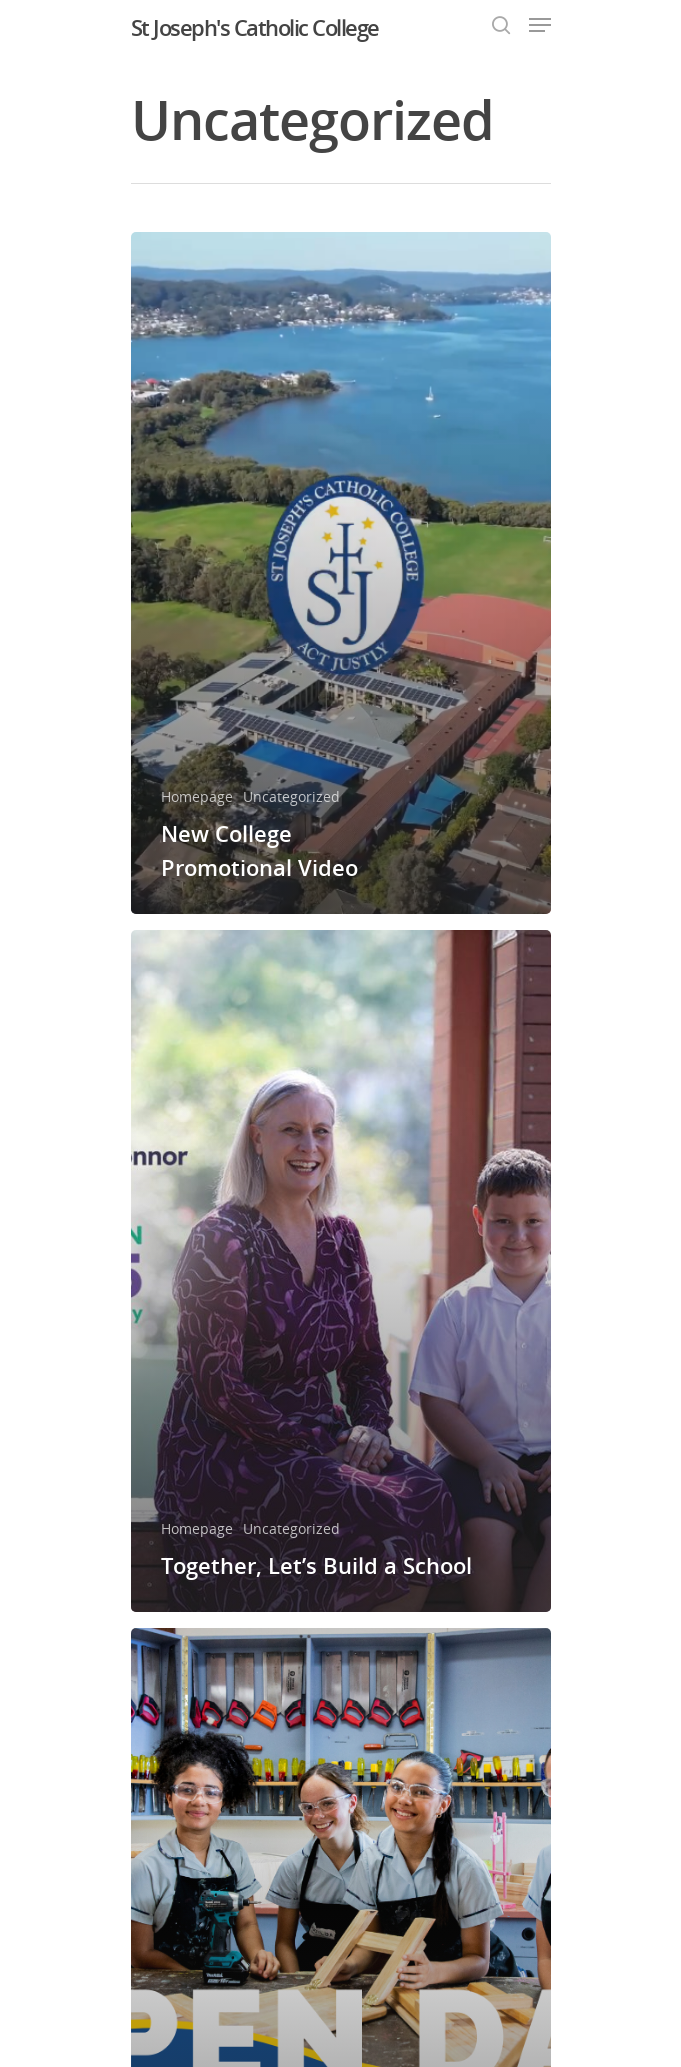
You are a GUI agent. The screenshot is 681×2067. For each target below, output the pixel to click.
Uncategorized (291, 796)
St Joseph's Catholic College (255, 27)
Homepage (197, 796)
